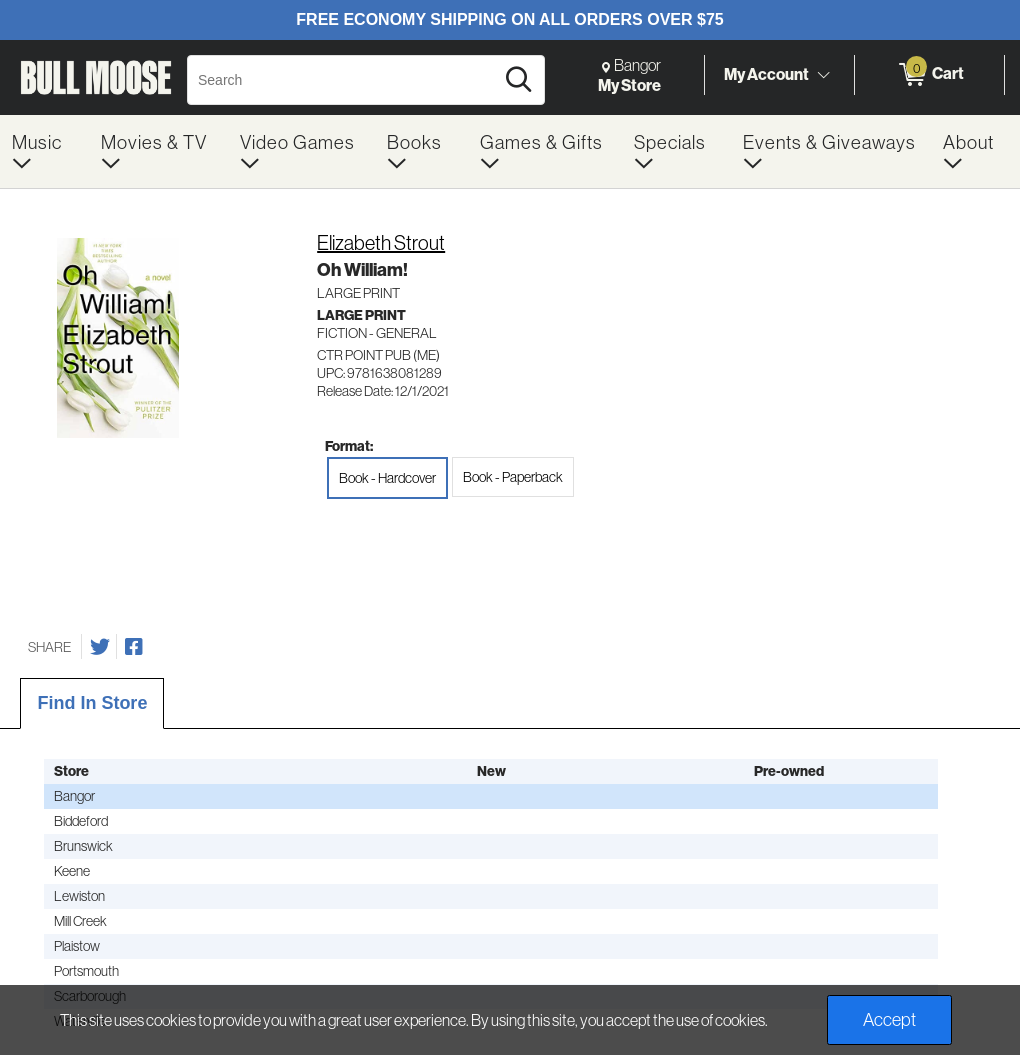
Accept (889, 1019)
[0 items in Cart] (929, 75)
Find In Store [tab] (92, 703)
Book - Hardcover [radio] (387, 478)
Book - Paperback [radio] (513, 477)
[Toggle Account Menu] (823, 75)
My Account (766, 74)
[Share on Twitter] (100, 647)
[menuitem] (44, 151)
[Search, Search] (343, 80)
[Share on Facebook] (134, 647)
